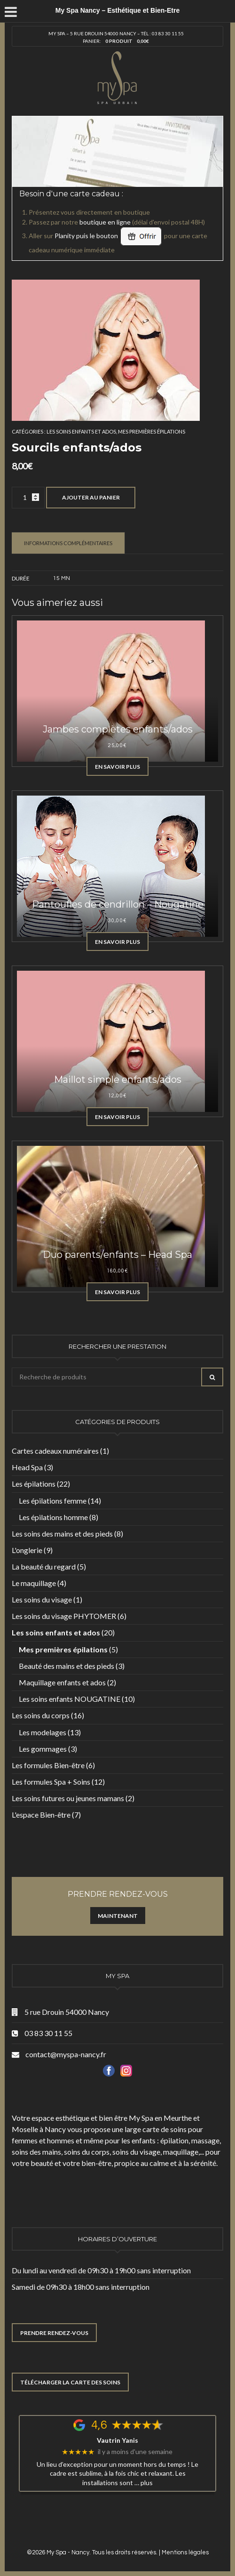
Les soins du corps (41, 1715)
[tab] (68, 543)
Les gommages (43, 1748)
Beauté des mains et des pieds (66, 1665)
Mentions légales (185, 2552)
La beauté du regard (44, 1566)
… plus (143, 2483)
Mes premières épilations (151, 431)
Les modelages (42, 1732)
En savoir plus (117, 766)
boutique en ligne (105, 222)
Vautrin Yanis (117, 2440)
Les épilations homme (53, 1517)
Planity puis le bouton (109, 236)
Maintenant (118, 1915)
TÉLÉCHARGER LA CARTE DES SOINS (70, 2382)
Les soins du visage (42, 1599)
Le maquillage (34, 1582)
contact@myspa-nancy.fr (65, 2054)
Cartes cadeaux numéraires (55, 1450)
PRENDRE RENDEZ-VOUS (54, 2332)
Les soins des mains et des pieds (62, 1533)
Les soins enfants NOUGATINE (69, 1698)
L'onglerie (27, 1550)
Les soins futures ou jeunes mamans (68, 1798)
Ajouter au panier (91, 497)
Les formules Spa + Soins (51, 1781)
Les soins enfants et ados (81, 431)
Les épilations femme (52, 1500)
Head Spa (27, 1467)
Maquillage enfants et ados (62, 1682)
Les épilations (33, 1483)
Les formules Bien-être (48, 1765)
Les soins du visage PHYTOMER (64, 1615)
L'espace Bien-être (41, 1814)
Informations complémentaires (68, 543)
